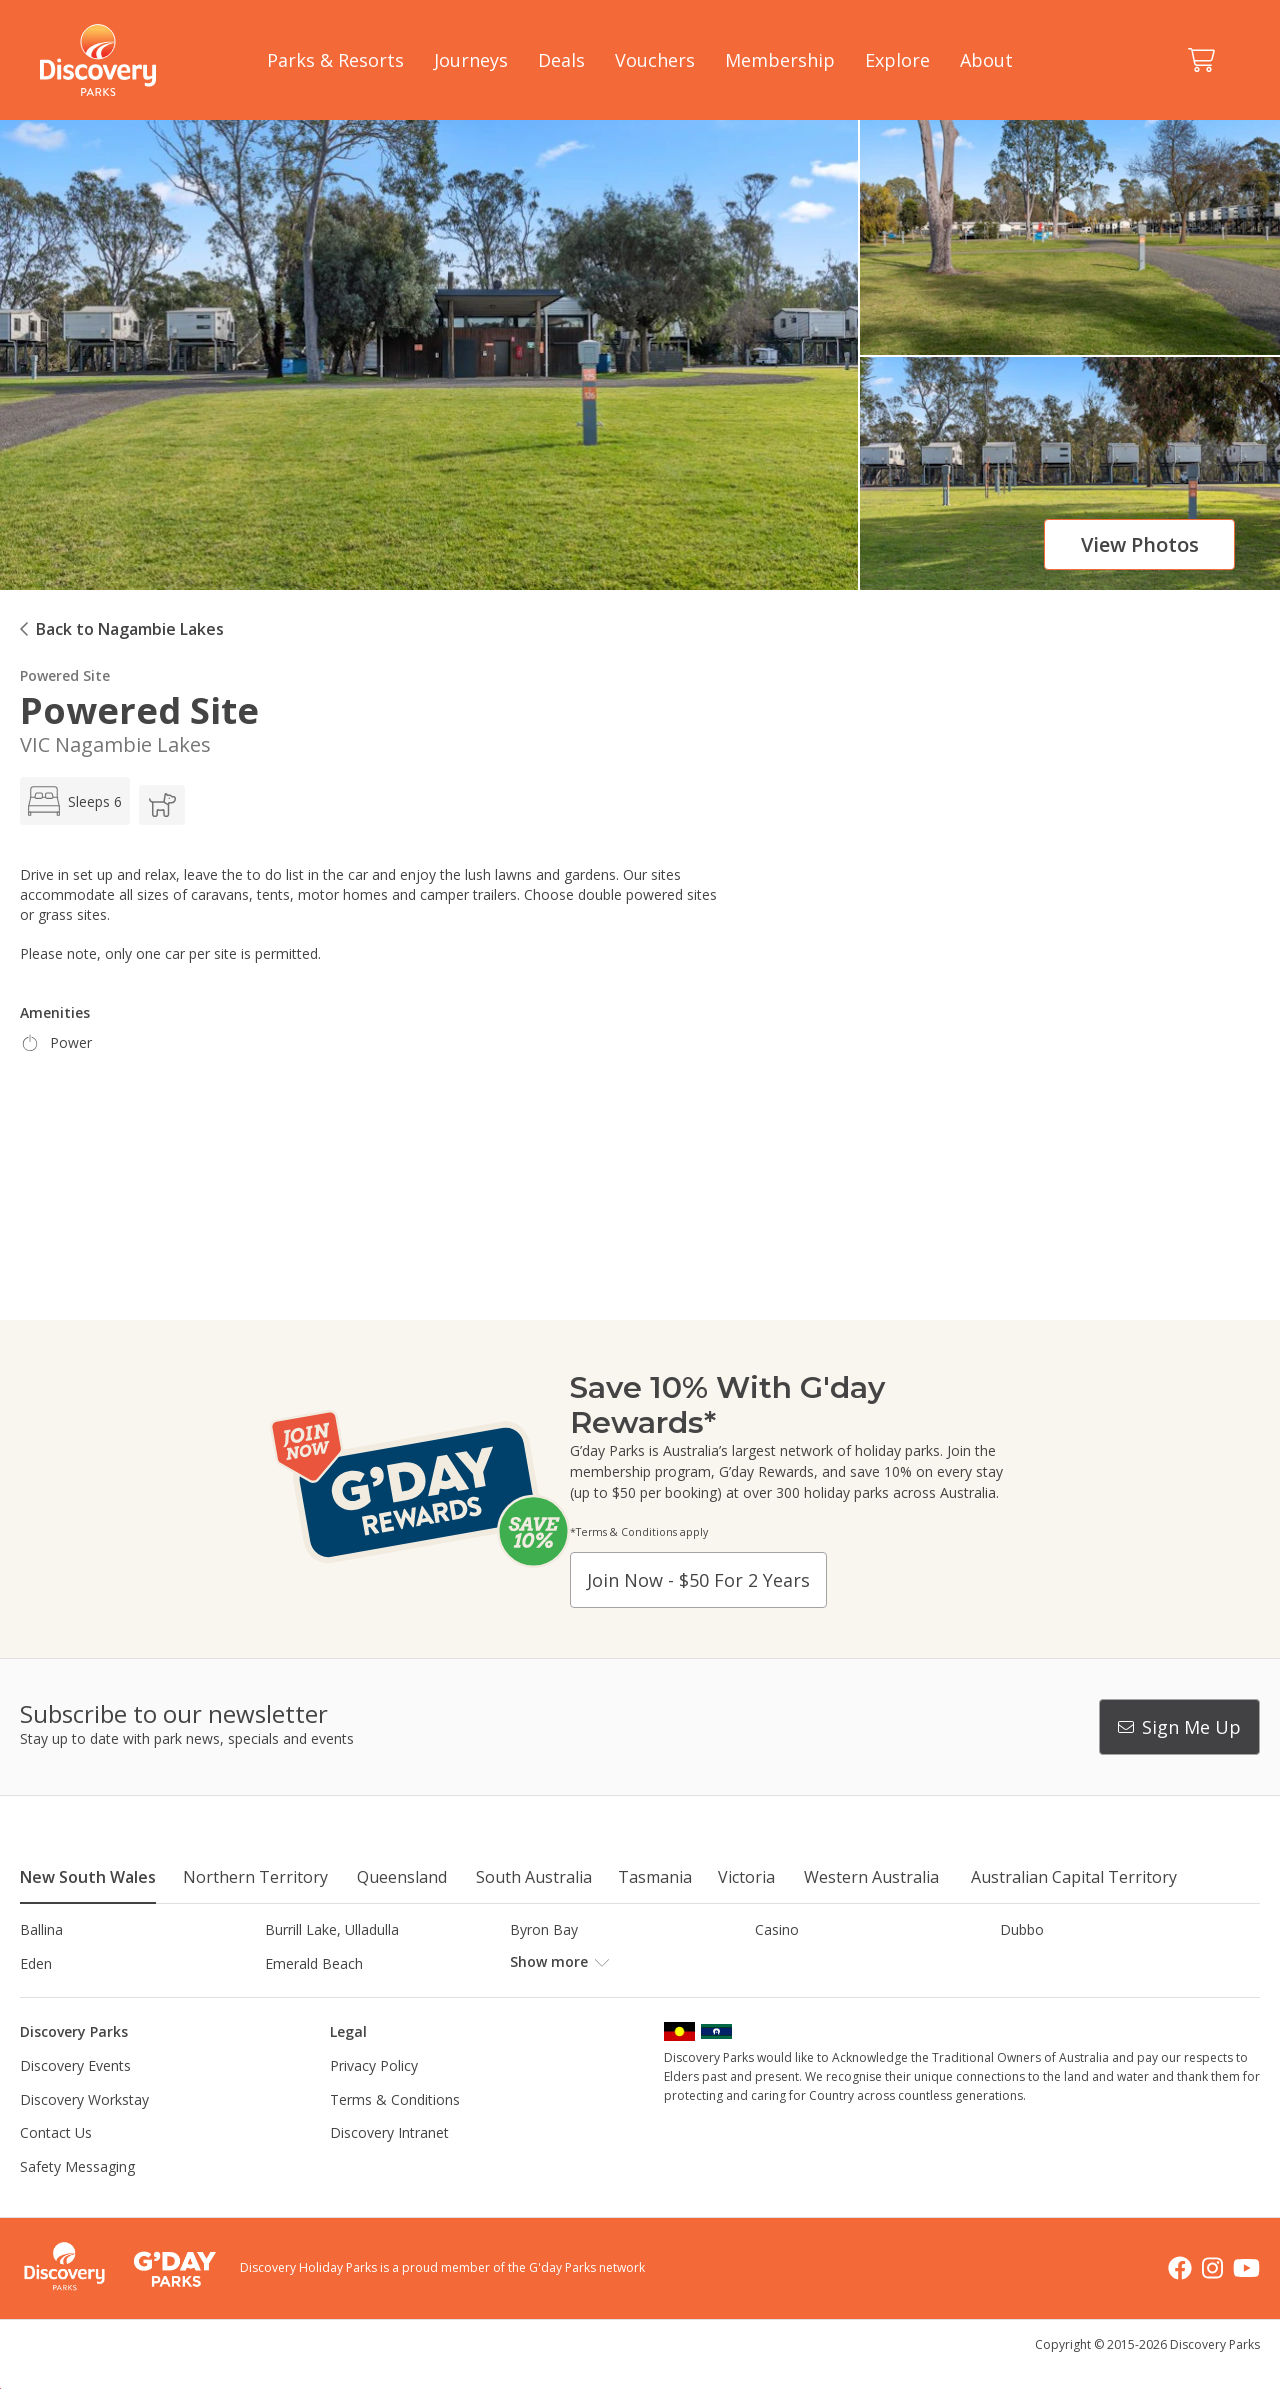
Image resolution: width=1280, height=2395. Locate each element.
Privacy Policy (374, 2099)
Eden (36, 1963)
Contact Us (56, 2166)
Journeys (471, 60)
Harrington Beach (1057, 1963)
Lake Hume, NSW (567, 1996)
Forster (533, 1963)
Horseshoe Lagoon (82, 1996)
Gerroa (777, 1963)
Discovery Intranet (389, 2166)
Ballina (41, 1929)
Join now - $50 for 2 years (698, 1580)
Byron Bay (544, 1929)
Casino (777, 1929)
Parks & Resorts (335, 60)
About (986, 60)
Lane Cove (789, 1996)
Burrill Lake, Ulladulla (332, 1929)
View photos (1140, 544)
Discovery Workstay (84, 2132)
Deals (561, 60)
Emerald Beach (314, 1963)
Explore (897, 60)
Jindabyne (296, 1996)
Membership (780, 60)
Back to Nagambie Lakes (130, 629)
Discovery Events (75, 2099)
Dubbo (1022, 1929)
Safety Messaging (77, 2200)
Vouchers (655, 60)
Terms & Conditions (395, 2132)
